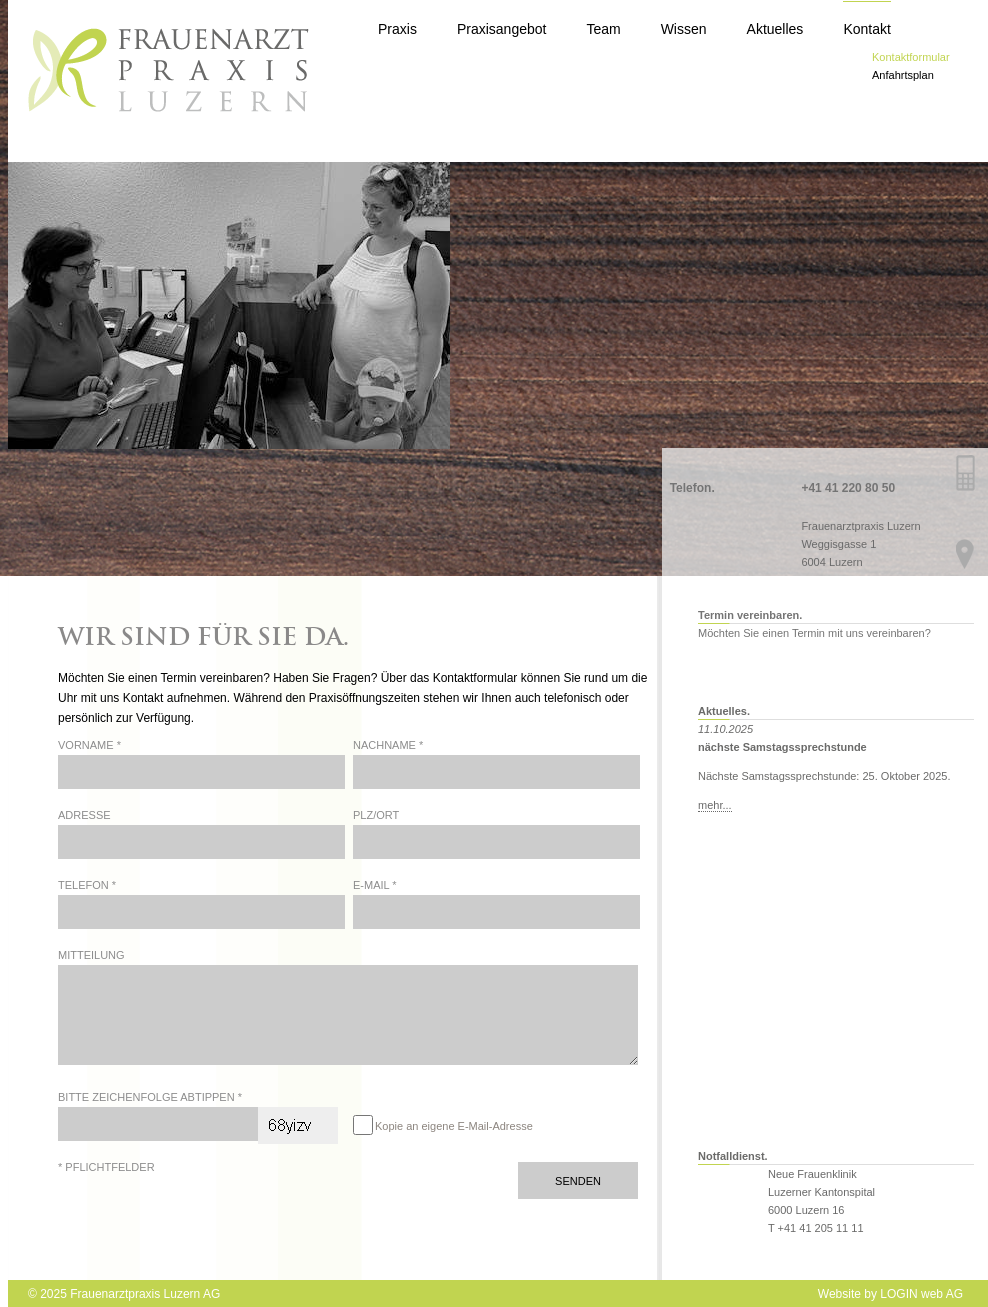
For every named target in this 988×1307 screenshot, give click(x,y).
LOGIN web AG (921, 1294)
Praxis (397, 29)
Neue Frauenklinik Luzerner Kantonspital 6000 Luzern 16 (821, 1192)
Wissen (684, 29)
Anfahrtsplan (903, 75)
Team (603, 29)
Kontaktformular (911, 57)
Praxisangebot (502, 29)
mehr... (715, 805)
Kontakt (866, 29)
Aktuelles (775, 29)
